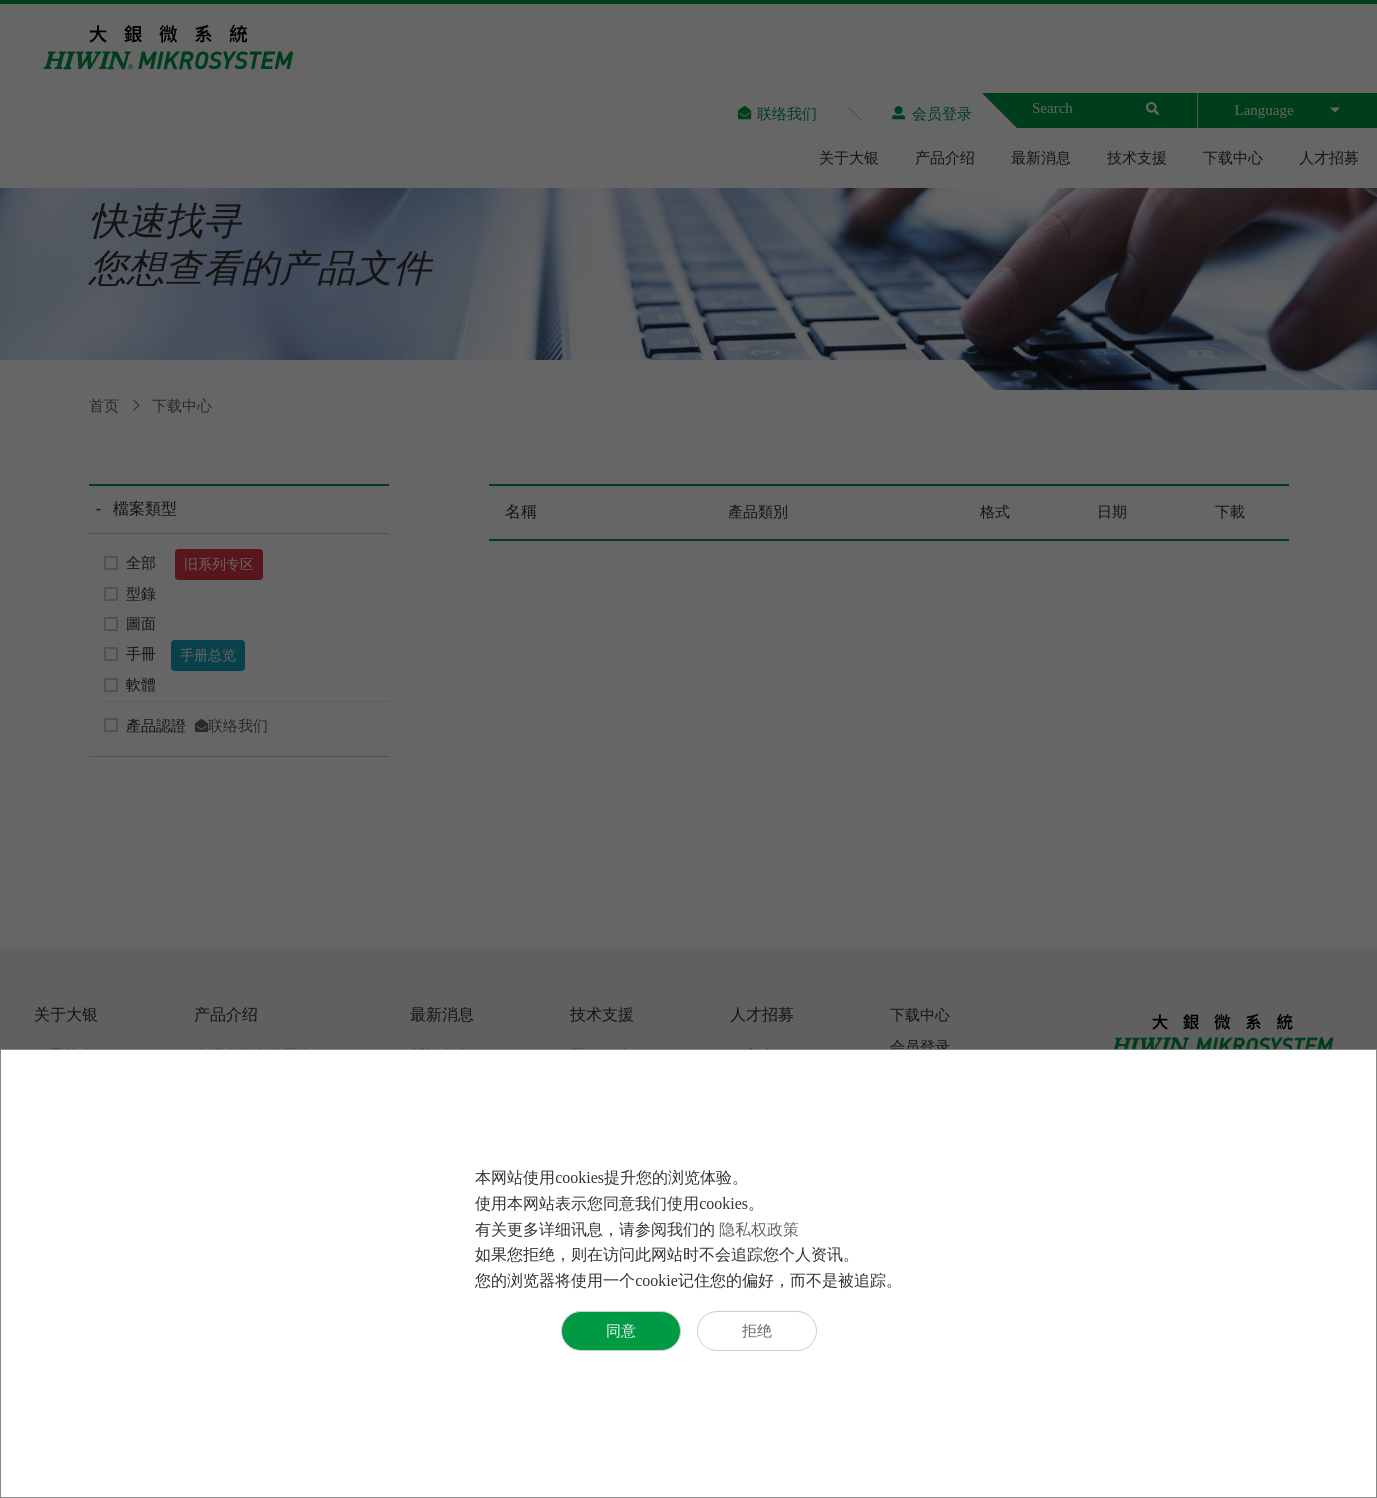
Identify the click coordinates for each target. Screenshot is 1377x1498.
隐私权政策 (759, 1229)
